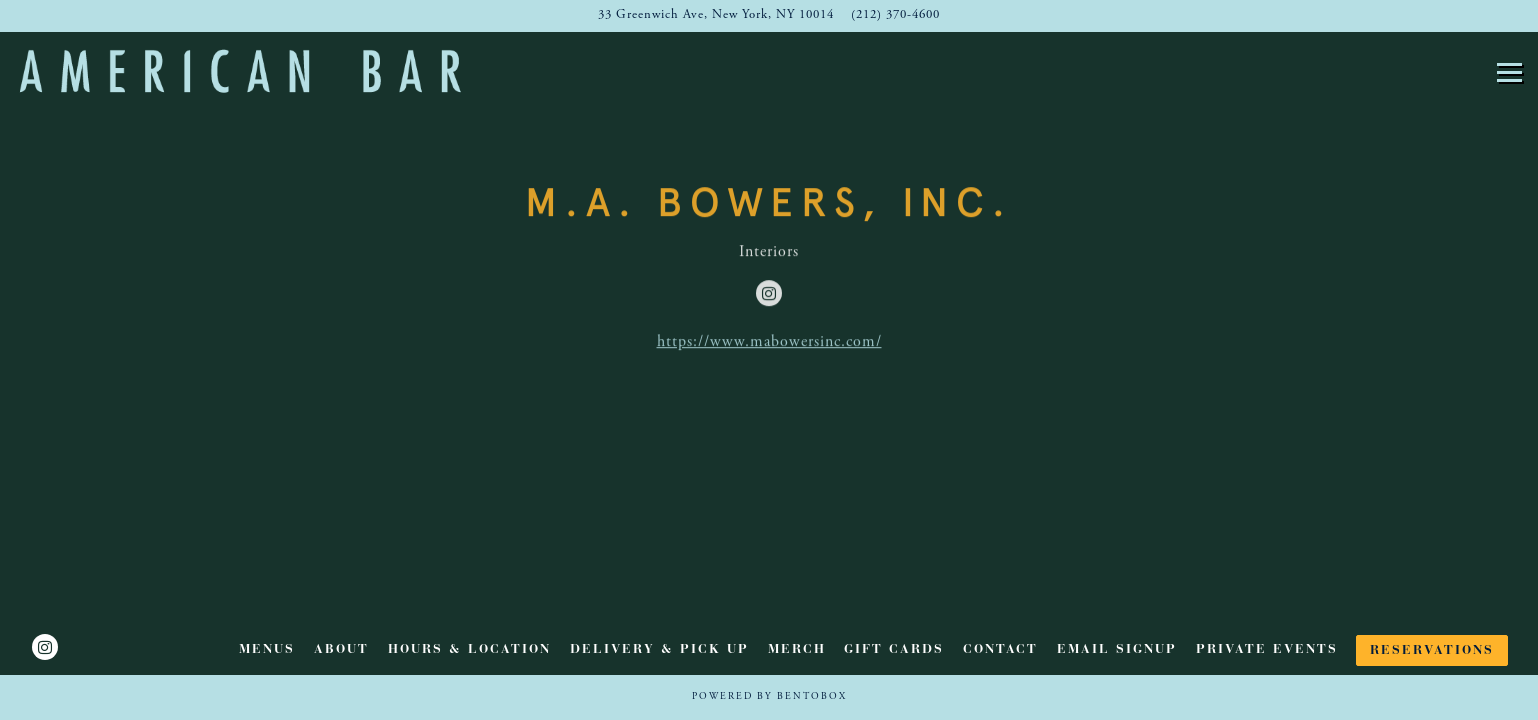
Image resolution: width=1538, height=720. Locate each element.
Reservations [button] (1432, 651)
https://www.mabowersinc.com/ (769, 344)
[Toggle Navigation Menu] (1509, 72)
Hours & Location (469, 650)
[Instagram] (769, 295)
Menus (267, 650)
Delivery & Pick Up (659, 650)
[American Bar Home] (240, 70)
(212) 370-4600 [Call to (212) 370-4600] (895, 15)
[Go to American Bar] (716, 15)
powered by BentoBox (769, 697)
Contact (1000, 650)
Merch (797, 650)
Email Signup (1117, 650)
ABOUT (341, 650)
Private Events (1267, 650)
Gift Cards (894, 650)
